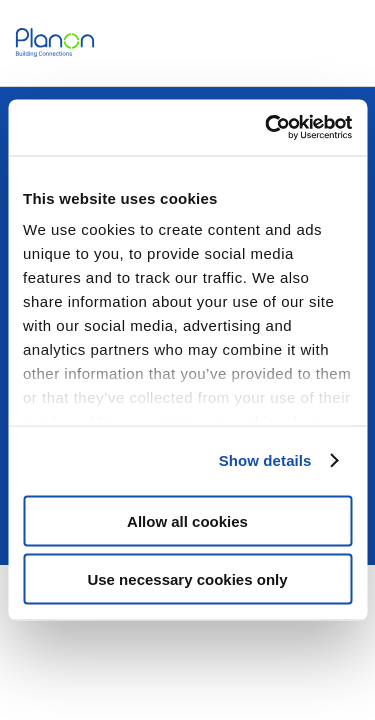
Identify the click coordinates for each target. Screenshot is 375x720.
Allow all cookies (187, 520)
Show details (265, 460)
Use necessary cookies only (187, 579)
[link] (55, 42)
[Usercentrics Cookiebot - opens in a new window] (267, 128)
